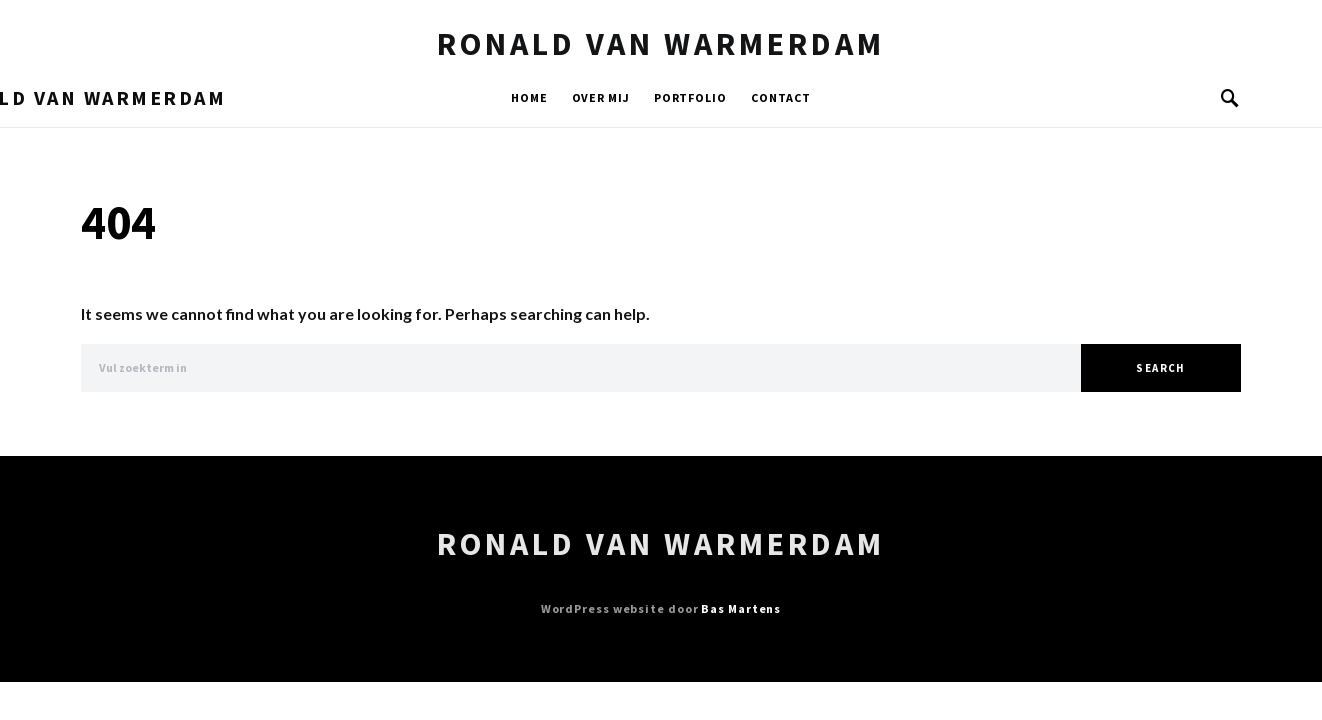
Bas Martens (741, 608)
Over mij (601, 97)
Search (1160, 368)
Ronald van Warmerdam (661, 44)
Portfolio (690, 97)
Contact (781, 97)
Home (529, 97)
